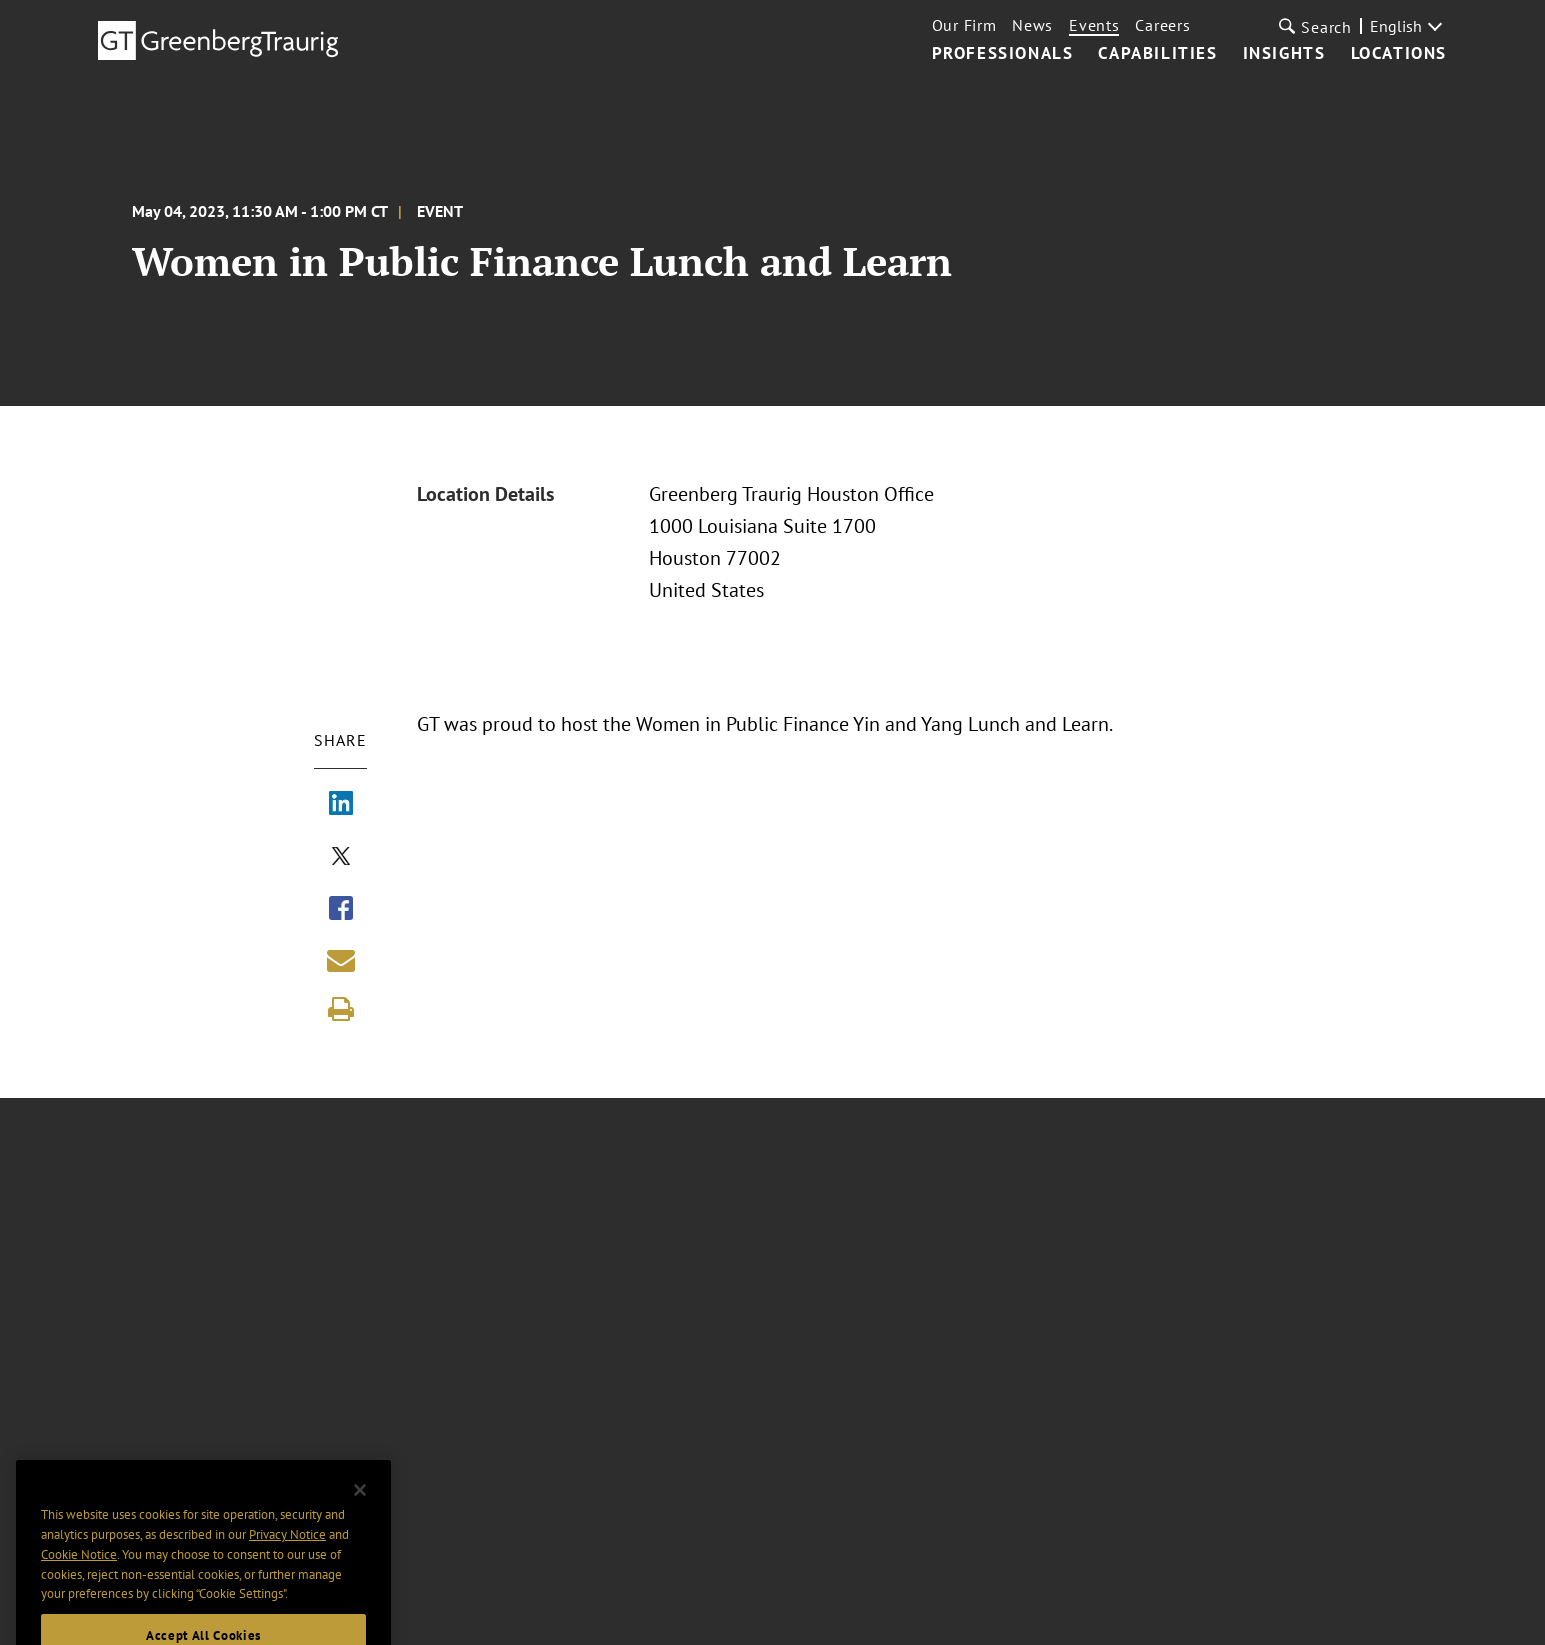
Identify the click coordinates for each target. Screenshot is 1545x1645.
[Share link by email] (341, 960)
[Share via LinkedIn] (341, 805)
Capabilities (1157, 54)
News (1032, 25)
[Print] (341, 1009)
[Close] (360, 1519)
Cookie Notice (79, 1583)
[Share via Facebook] (341, 910)
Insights (1284, 54)
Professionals (1003, 54)
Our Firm (964, 25)
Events (1094, 25)
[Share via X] (341, 858)
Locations (1399, 54)
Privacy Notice (287, 1563)
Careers (1162, 25)
